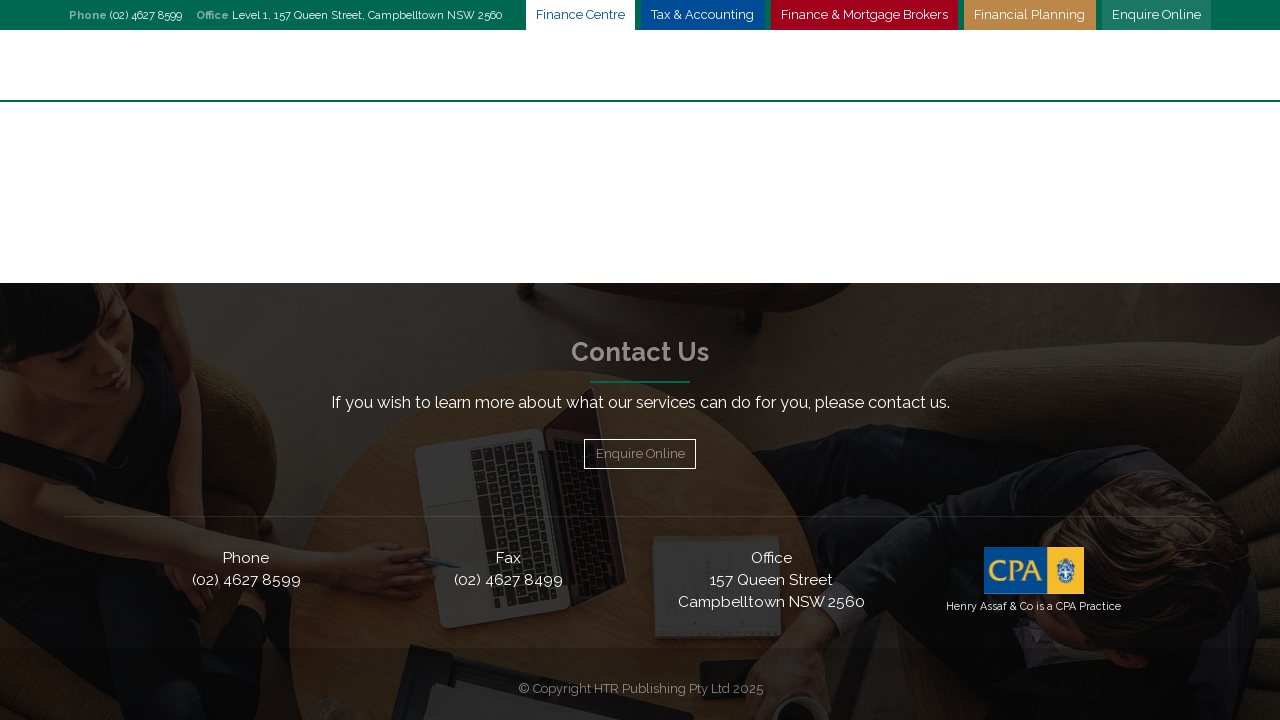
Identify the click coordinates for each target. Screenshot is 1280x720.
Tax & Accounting (702, 14)
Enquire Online (1156, 14)
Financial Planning (1029, 14)
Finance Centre (580, 14)
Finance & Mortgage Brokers (864, 14)
